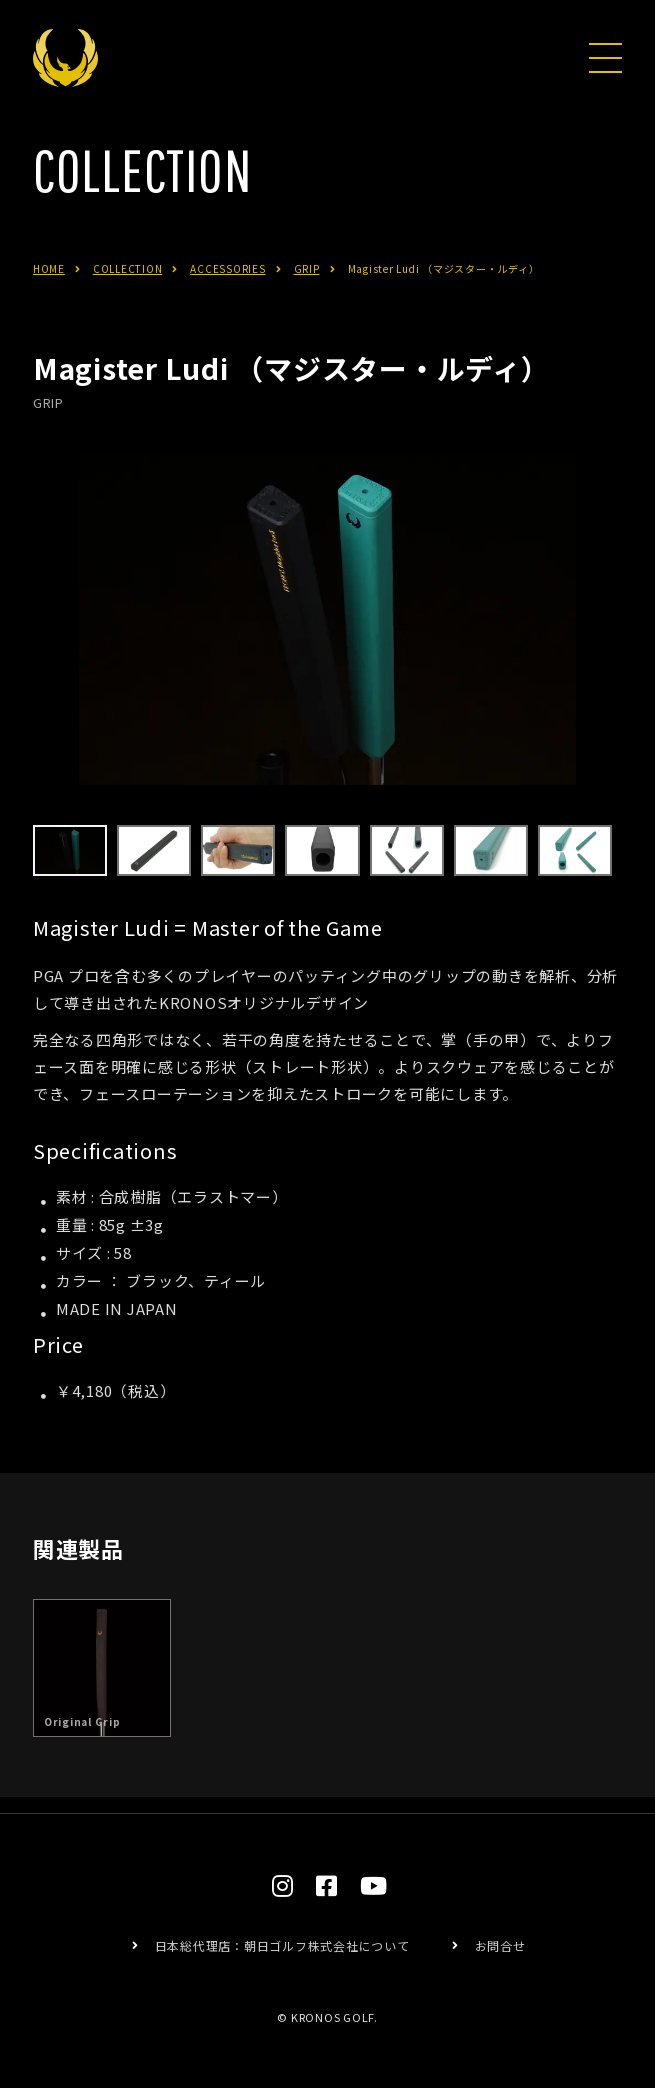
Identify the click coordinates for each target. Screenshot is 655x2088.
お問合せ (500, 1945)
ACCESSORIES (227, 297)
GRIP (307, 297)
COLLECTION (128, 297)
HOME (49, 297)
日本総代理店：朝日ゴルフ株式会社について (282, 1945)
